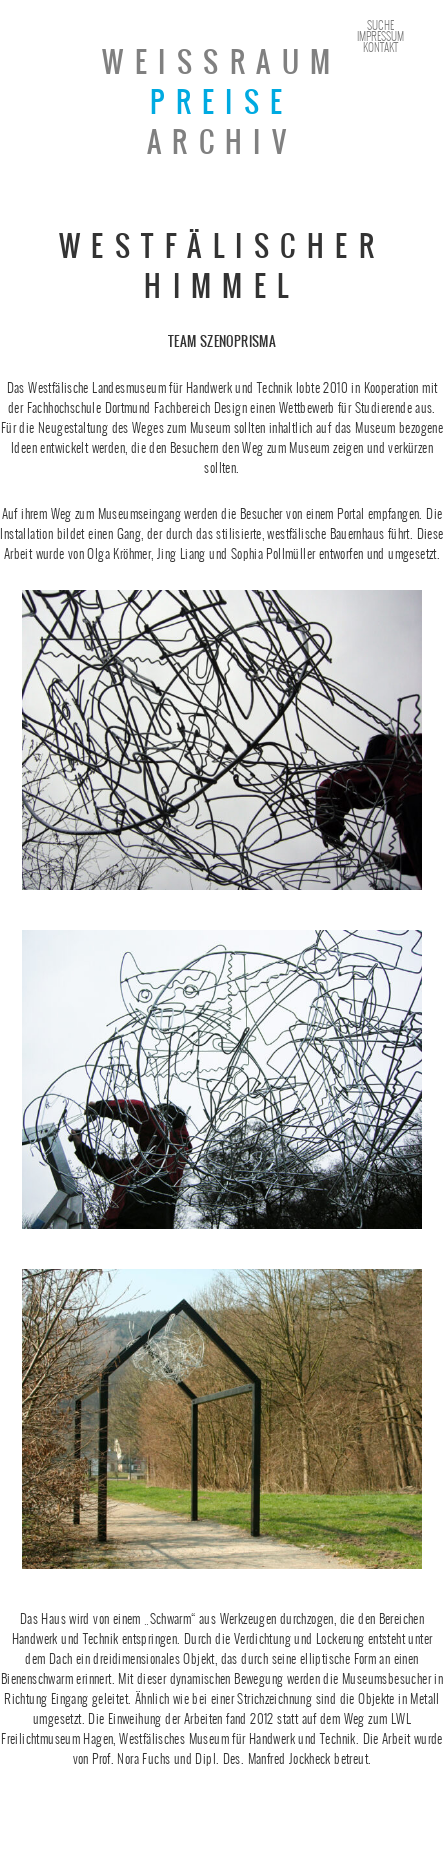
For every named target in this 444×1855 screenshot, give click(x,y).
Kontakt (380, 47)
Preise (222, 102)
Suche (380, 25)
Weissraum (221, 62)
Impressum (380, 36)
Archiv (222, 142)
